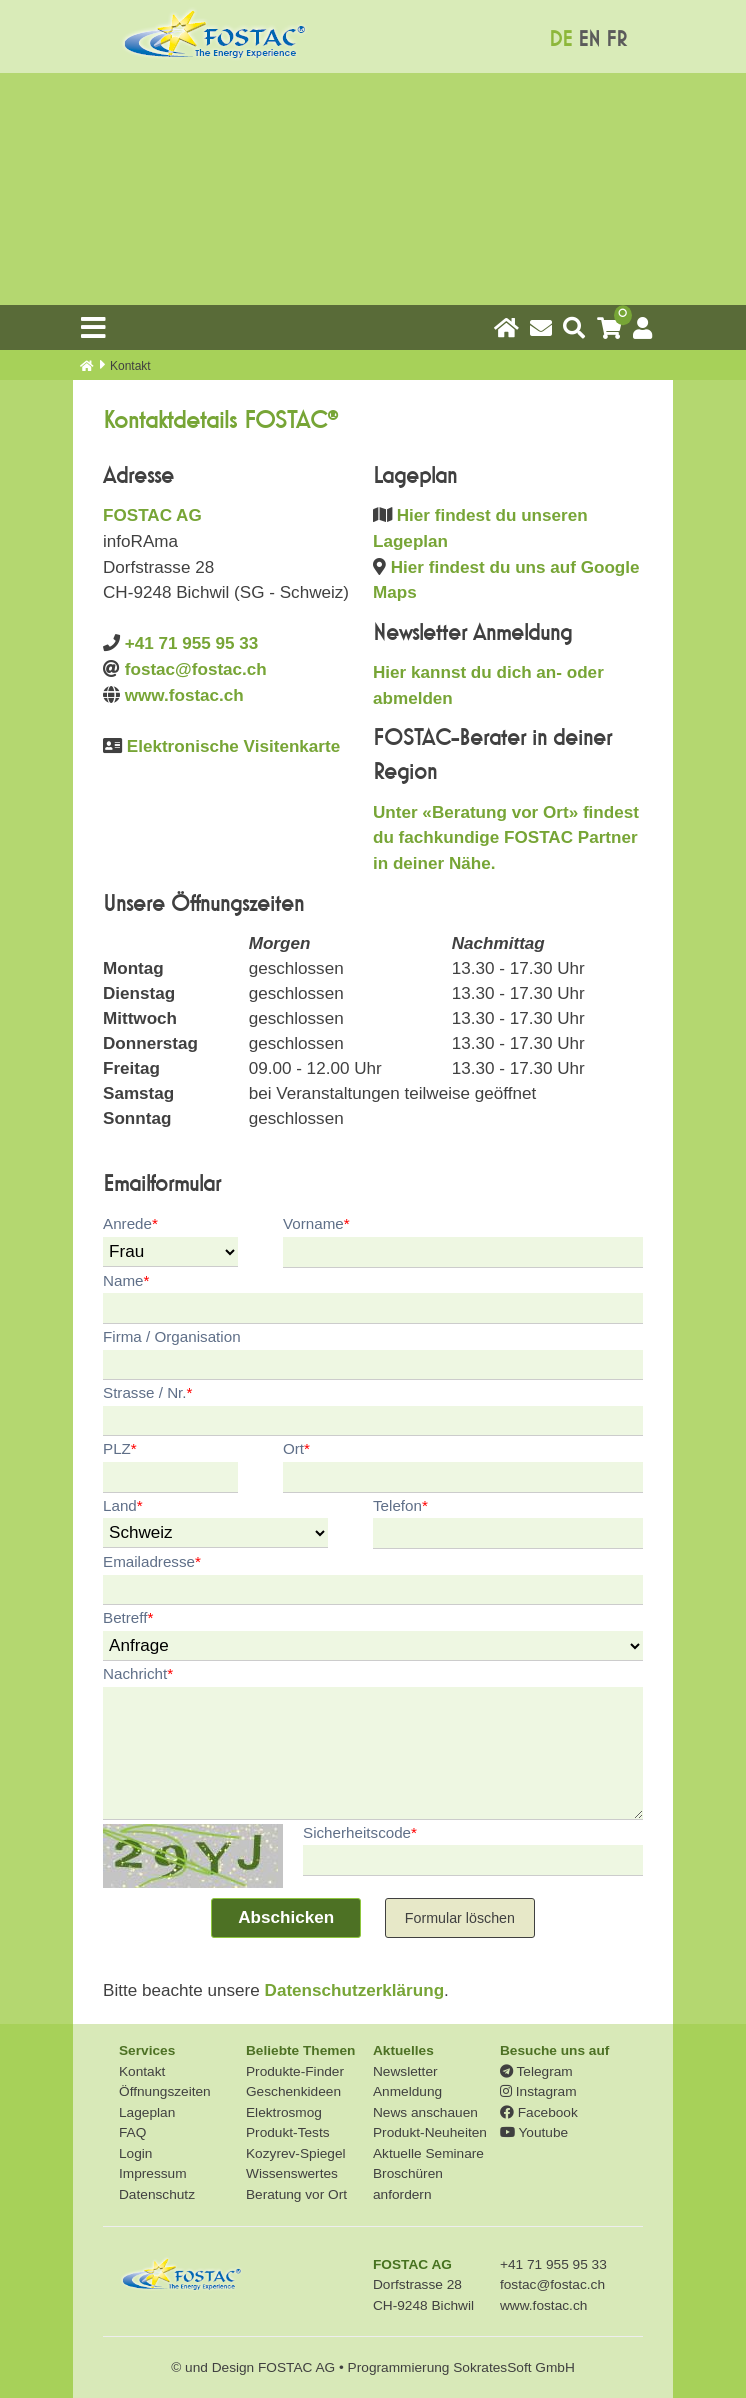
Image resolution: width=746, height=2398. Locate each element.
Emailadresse (152, 1561)
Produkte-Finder (295, 2071)
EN (589, 39)
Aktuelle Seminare (428, 2153)
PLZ (120, 1448)
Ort (296, 1448)
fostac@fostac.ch (196, 669)
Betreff (128, 1617)
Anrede (130, 1223)
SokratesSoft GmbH (514, 2367)
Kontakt (142, 2071)
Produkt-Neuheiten (430, 2132)
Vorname (316, 1223)
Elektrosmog (284, 2112)
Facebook (539, 2112)
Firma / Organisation (172, 1336)
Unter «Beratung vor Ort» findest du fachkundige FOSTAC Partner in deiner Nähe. (506, 838)
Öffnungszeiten (165, 2091)
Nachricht (138, 1673)
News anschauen (425, 2112)
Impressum (153, 2173)
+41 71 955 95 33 (192, 643)
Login (135, 2153)
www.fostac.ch (184, 695)
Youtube (534, 2132)
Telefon (400, 1505)
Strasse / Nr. (147, 1392)
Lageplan (147, 2112)
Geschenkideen (293, 2091)
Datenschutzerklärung (355, 1990)
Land (123, 1505)
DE (560, 39)
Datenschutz (157, 2194)
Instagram (538, 2091)
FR (616, 39)
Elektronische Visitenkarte (233, 746)
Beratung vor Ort (296, 2194)
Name (126, 1280)
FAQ (132, 2132)
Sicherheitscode (360, 1832)
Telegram (536, 2071)
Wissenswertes (292, 2173)
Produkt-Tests (288, 2132)
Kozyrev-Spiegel (296, 2153)
